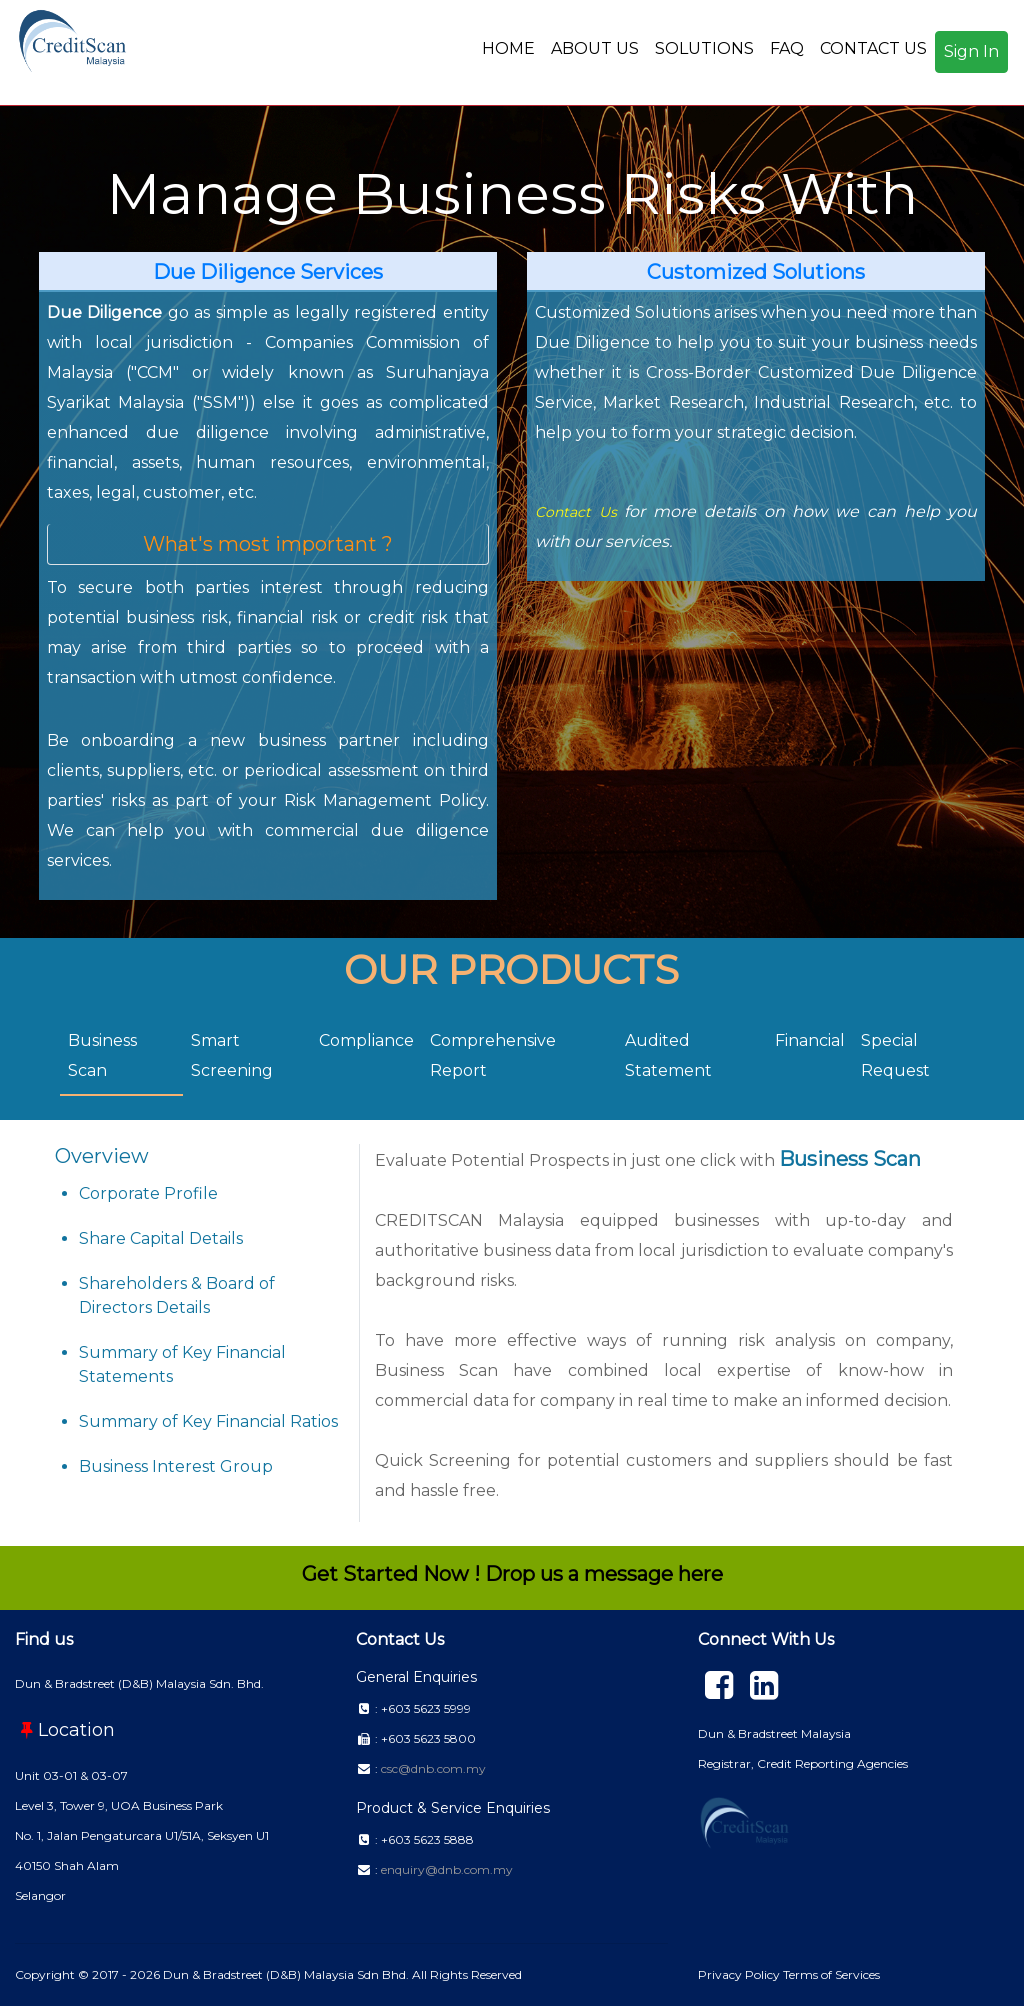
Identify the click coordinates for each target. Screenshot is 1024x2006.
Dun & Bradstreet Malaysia (774, 1733)
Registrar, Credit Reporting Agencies (803, 1763)
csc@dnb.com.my (433, 1768)
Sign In (971, 51)
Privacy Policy (740, 1974)
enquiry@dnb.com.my (447, 1869)
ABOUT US (595, 48)
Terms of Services (831, 1974)
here (700, 1574)
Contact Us (576, 512)
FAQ (787, 48)
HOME (508, 48)
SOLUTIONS (704, 48)
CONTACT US (873, 48)
